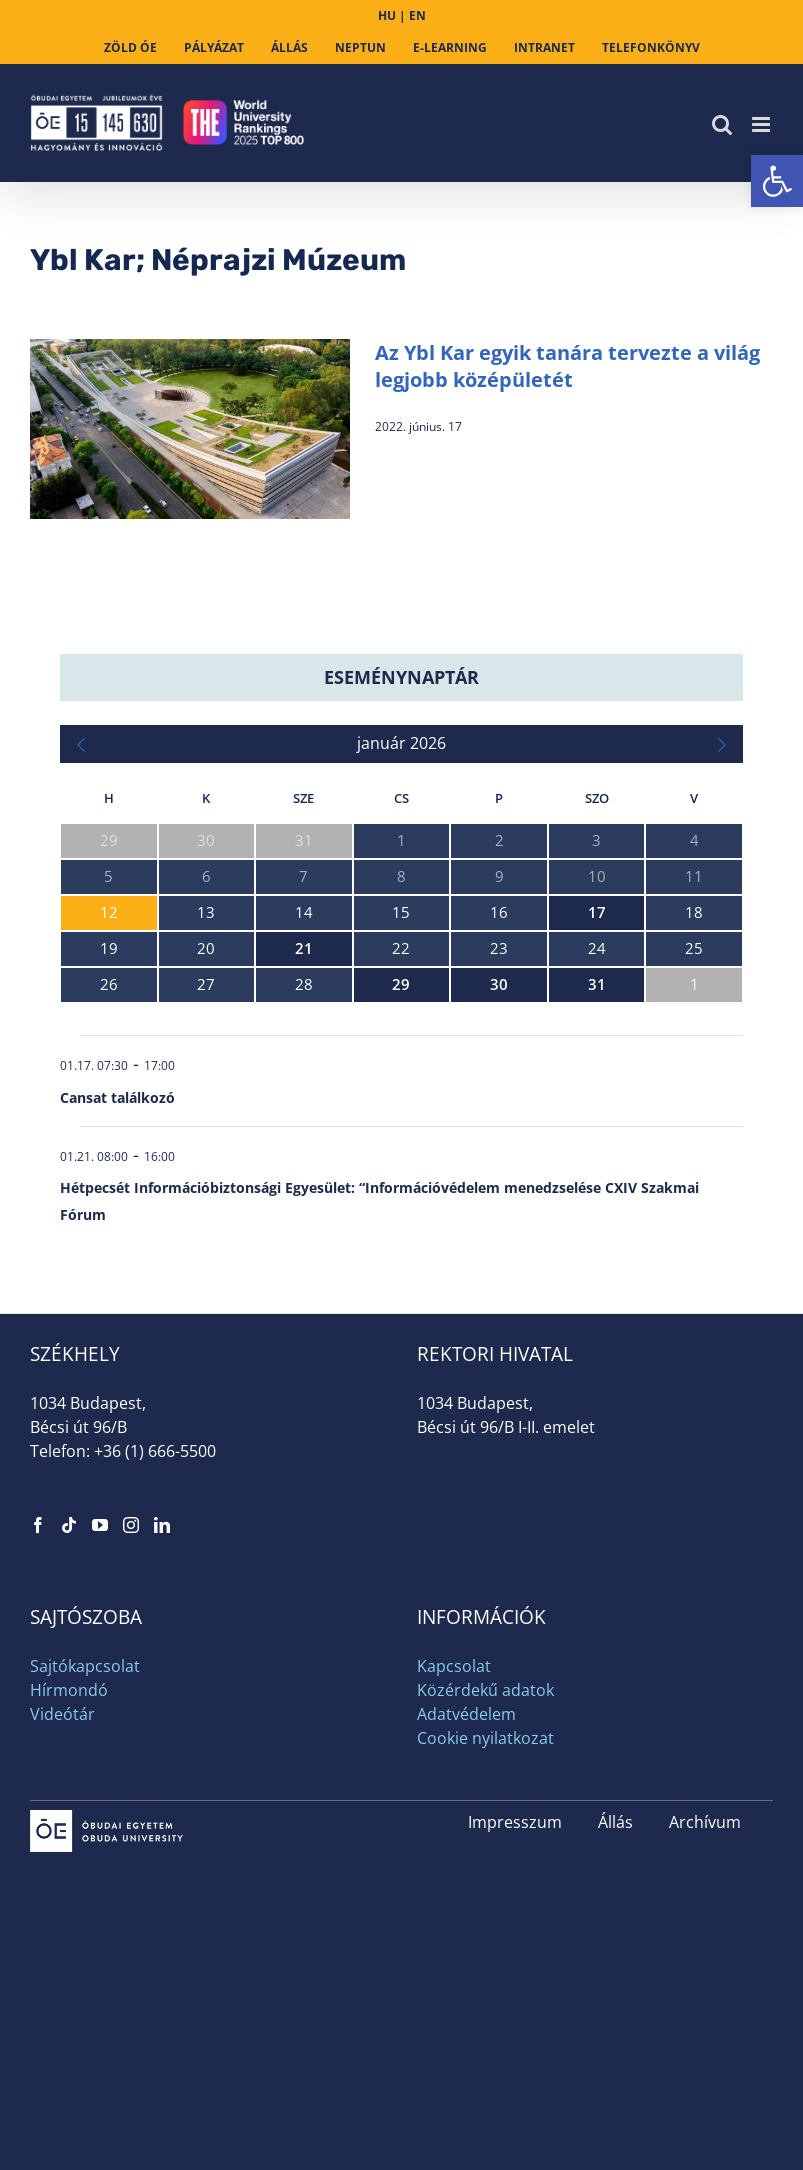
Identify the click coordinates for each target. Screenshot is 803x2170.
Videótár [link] (62, 1714)
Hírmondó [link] (69, 1690)
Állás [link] (615, 1822)
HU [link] (387, 15)
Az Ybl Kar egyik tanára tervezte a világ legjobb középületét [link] (567, 366)
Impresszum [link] (515, 1822)
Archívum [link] (705, 1822)
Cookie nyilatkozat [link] (485, 1738)
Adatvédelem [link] (466, 1714)
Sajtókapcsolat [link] (85, 1666)
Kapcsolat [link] (454, 1666)
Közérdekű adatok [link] (485, 1690)
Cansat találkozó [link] (117, 1097)
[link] (777, 181)
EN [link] (417, 15)
